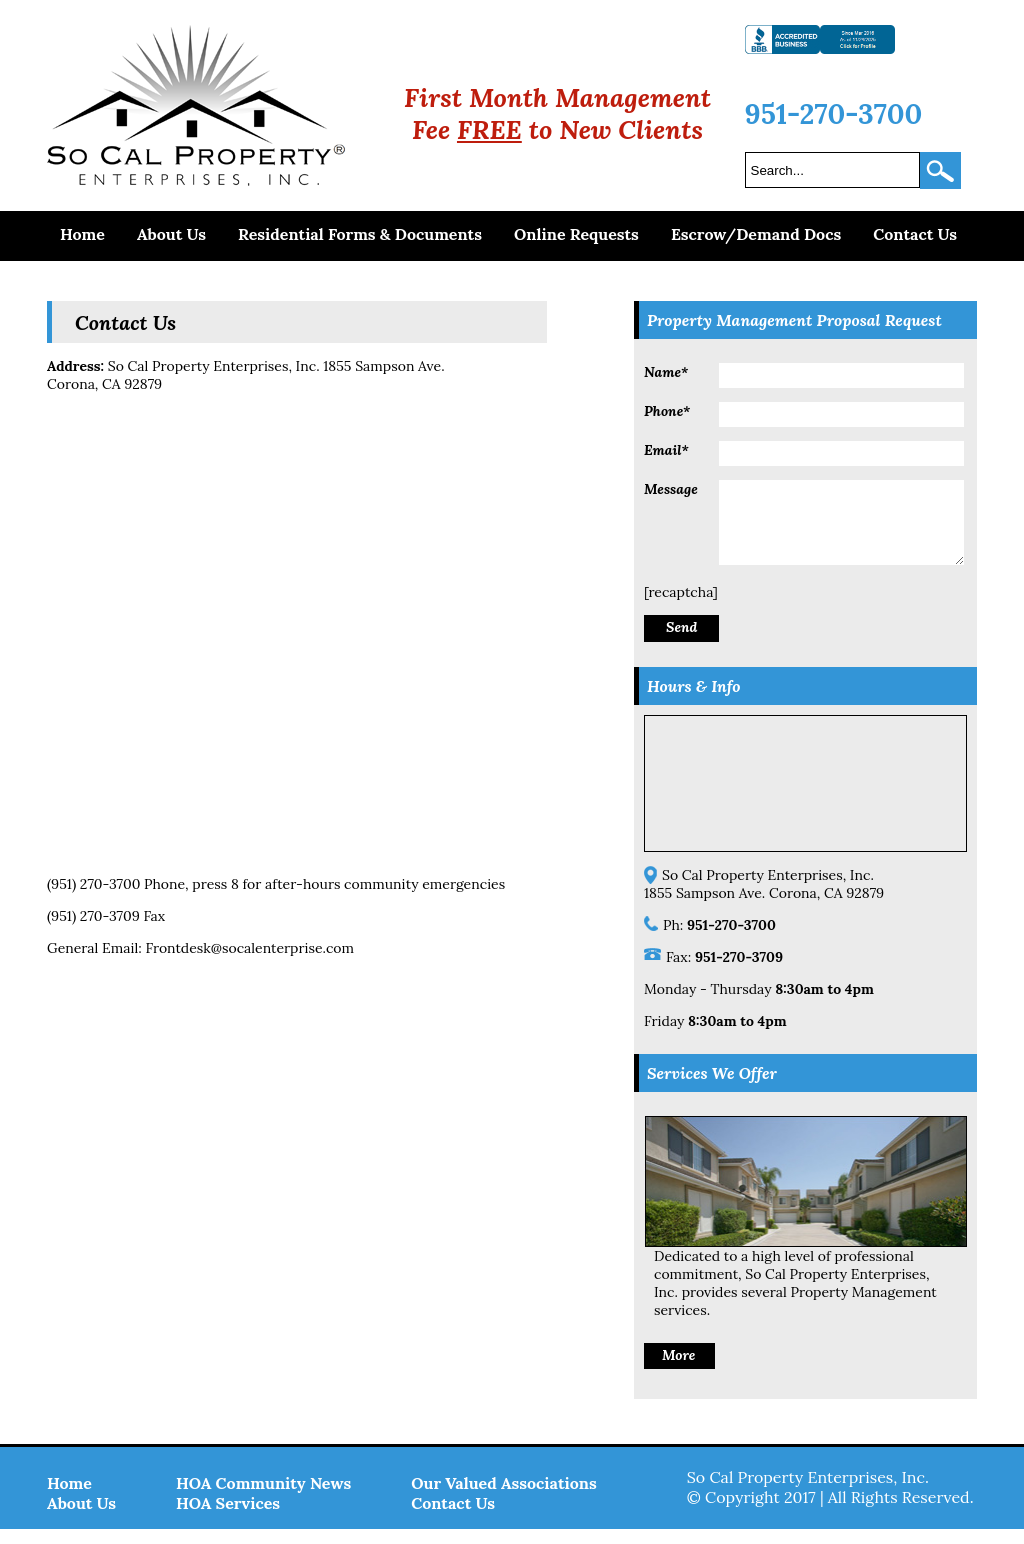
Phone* (667, 411)
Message (671, 489)
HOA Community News (263, 1498)
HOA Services (228, 1518)
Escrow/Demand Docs (756, 234)
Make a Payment (122, 279)
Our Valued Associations (504, 1498)
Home (82, 234)
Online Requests (576, 234)
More (678, 1370)
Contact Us (915, 234)
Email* (666, 450)
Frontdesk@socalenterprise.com (249, 948)
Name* (666, 372)
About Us (171, 234)
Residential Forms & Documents (360, 234)
